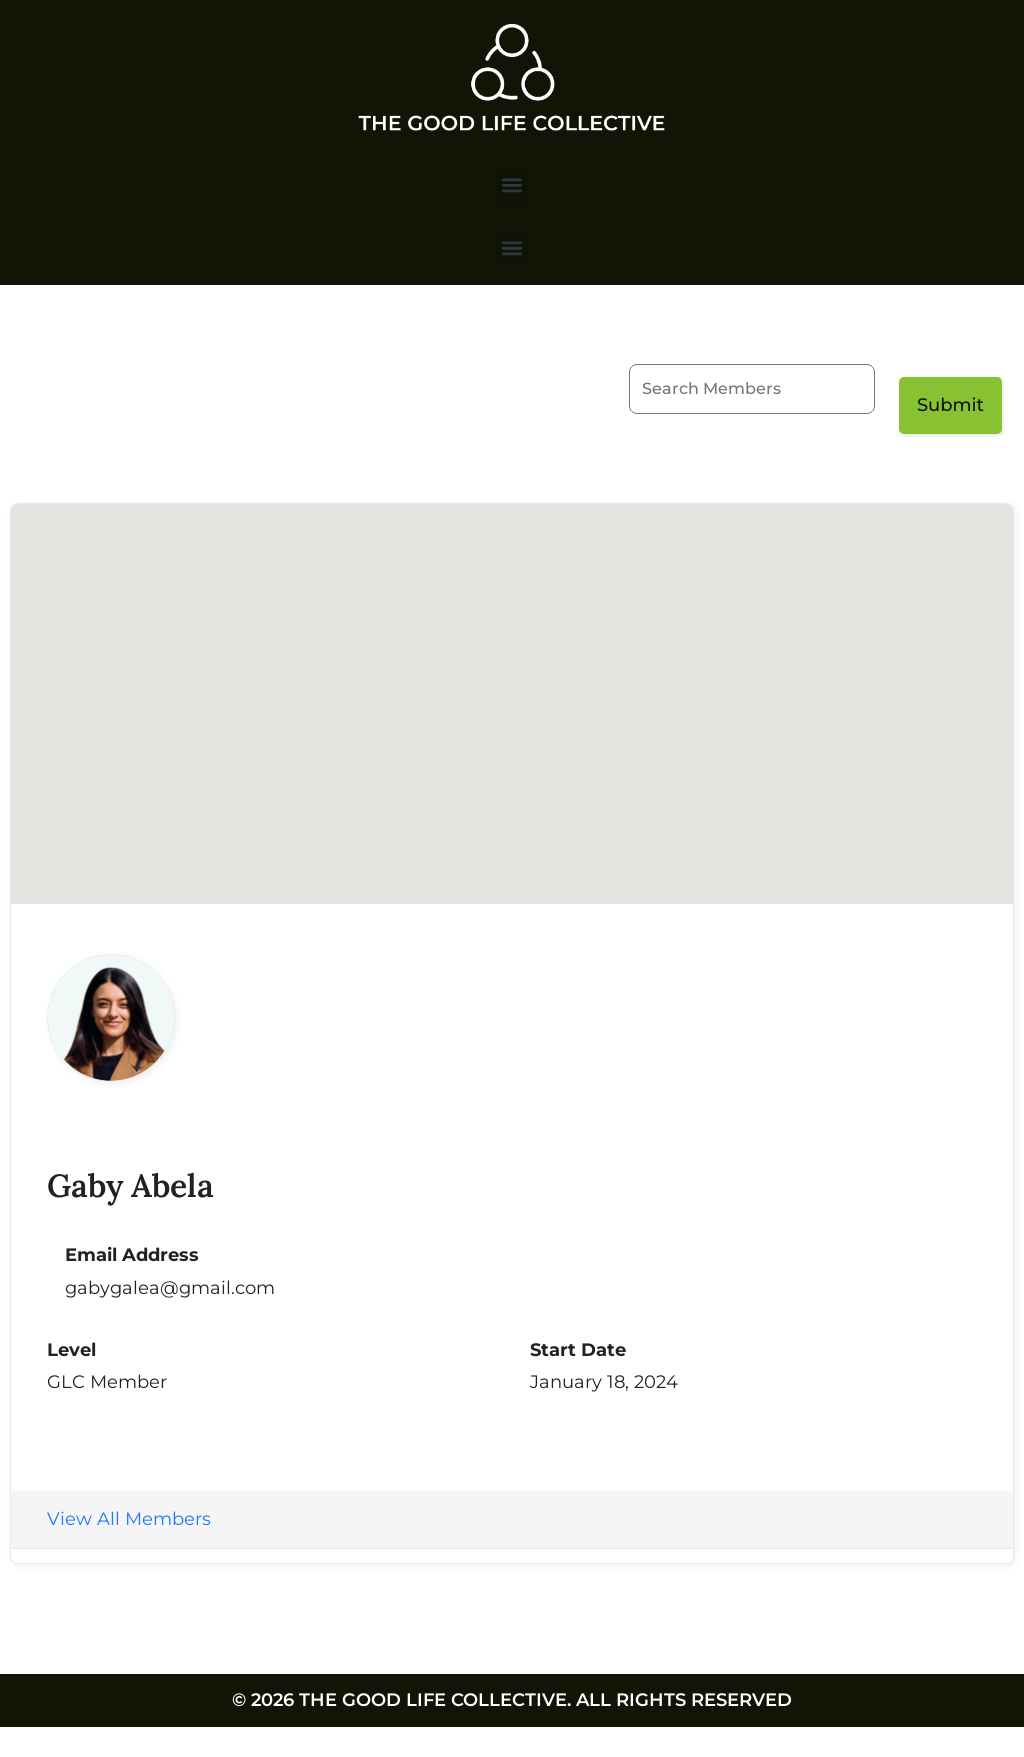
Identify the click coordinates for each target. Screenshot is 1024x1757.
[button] (512, 185)
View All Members (129, 1519)
